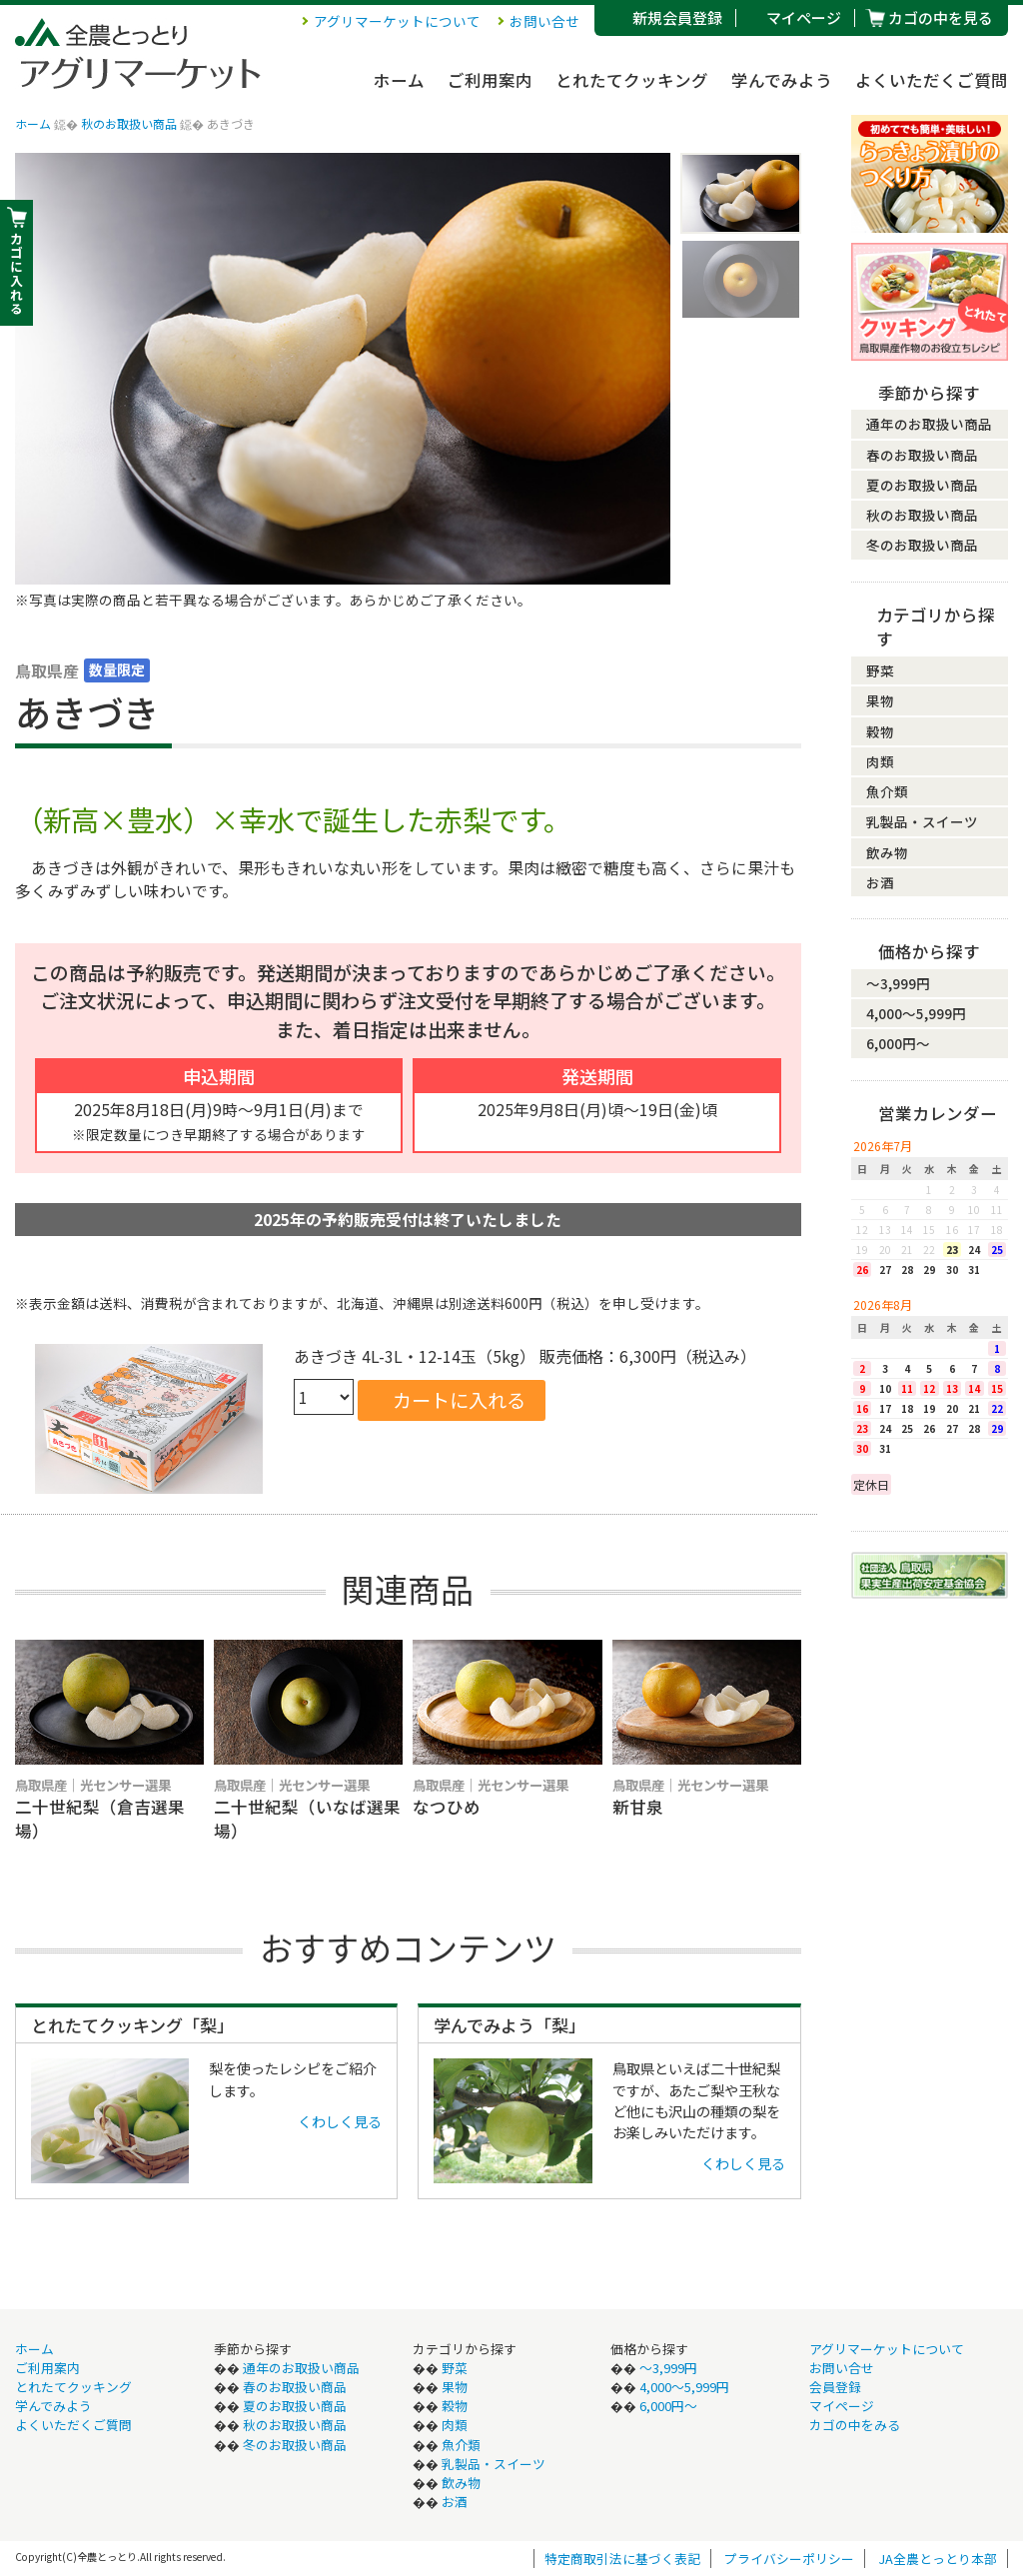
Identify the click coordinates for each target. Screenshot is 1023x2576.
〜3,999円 (898, 983)
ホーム (399, 80)
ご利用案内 (490, 80)
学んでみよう (781, 80)
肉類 (880, 761)
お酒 (880, 882)
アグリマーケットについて (397, 21)
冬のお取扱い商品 (922, 545)
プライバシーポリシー (789, 2558)
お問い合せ (544, 21)
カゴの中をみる (854, 2424)
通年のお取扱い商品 (929, 424)
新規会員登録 (677, 17)
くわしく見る (340, 2121)
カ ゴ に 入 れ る (16, 273)
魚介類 (887, 791)
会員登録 (835, 2386)
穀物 (880, 731)
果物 (880, 700)
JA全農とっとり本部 (937, 2558)
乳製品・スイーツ (922, 821)
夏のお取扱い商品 (922, 485)
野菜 (880, 670)
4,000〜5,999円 (916, 1013)
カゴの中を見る (940, 17)
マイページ (803, 17)
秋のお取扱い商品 (129, 123)
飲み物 (887, 852)
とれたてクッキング (631, 80)
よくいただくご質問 (931, 80)
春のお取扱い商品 (922, 455)
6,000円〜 (898, 1043)
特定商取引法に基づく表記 (622, 2558)
